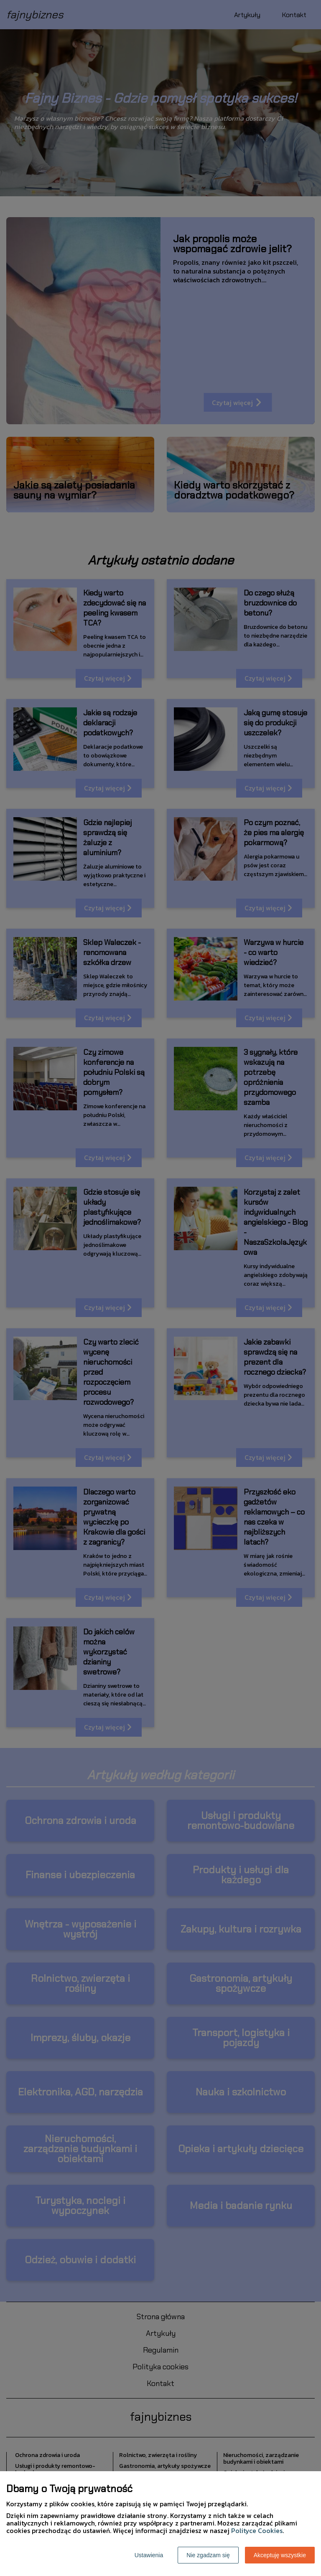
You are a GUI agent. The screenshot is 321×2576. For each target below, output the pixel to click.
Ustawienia (149, 2555)
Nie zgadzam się (208, 2555)
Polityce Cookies (257, 2530)
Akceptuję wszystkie (280, 2555)
